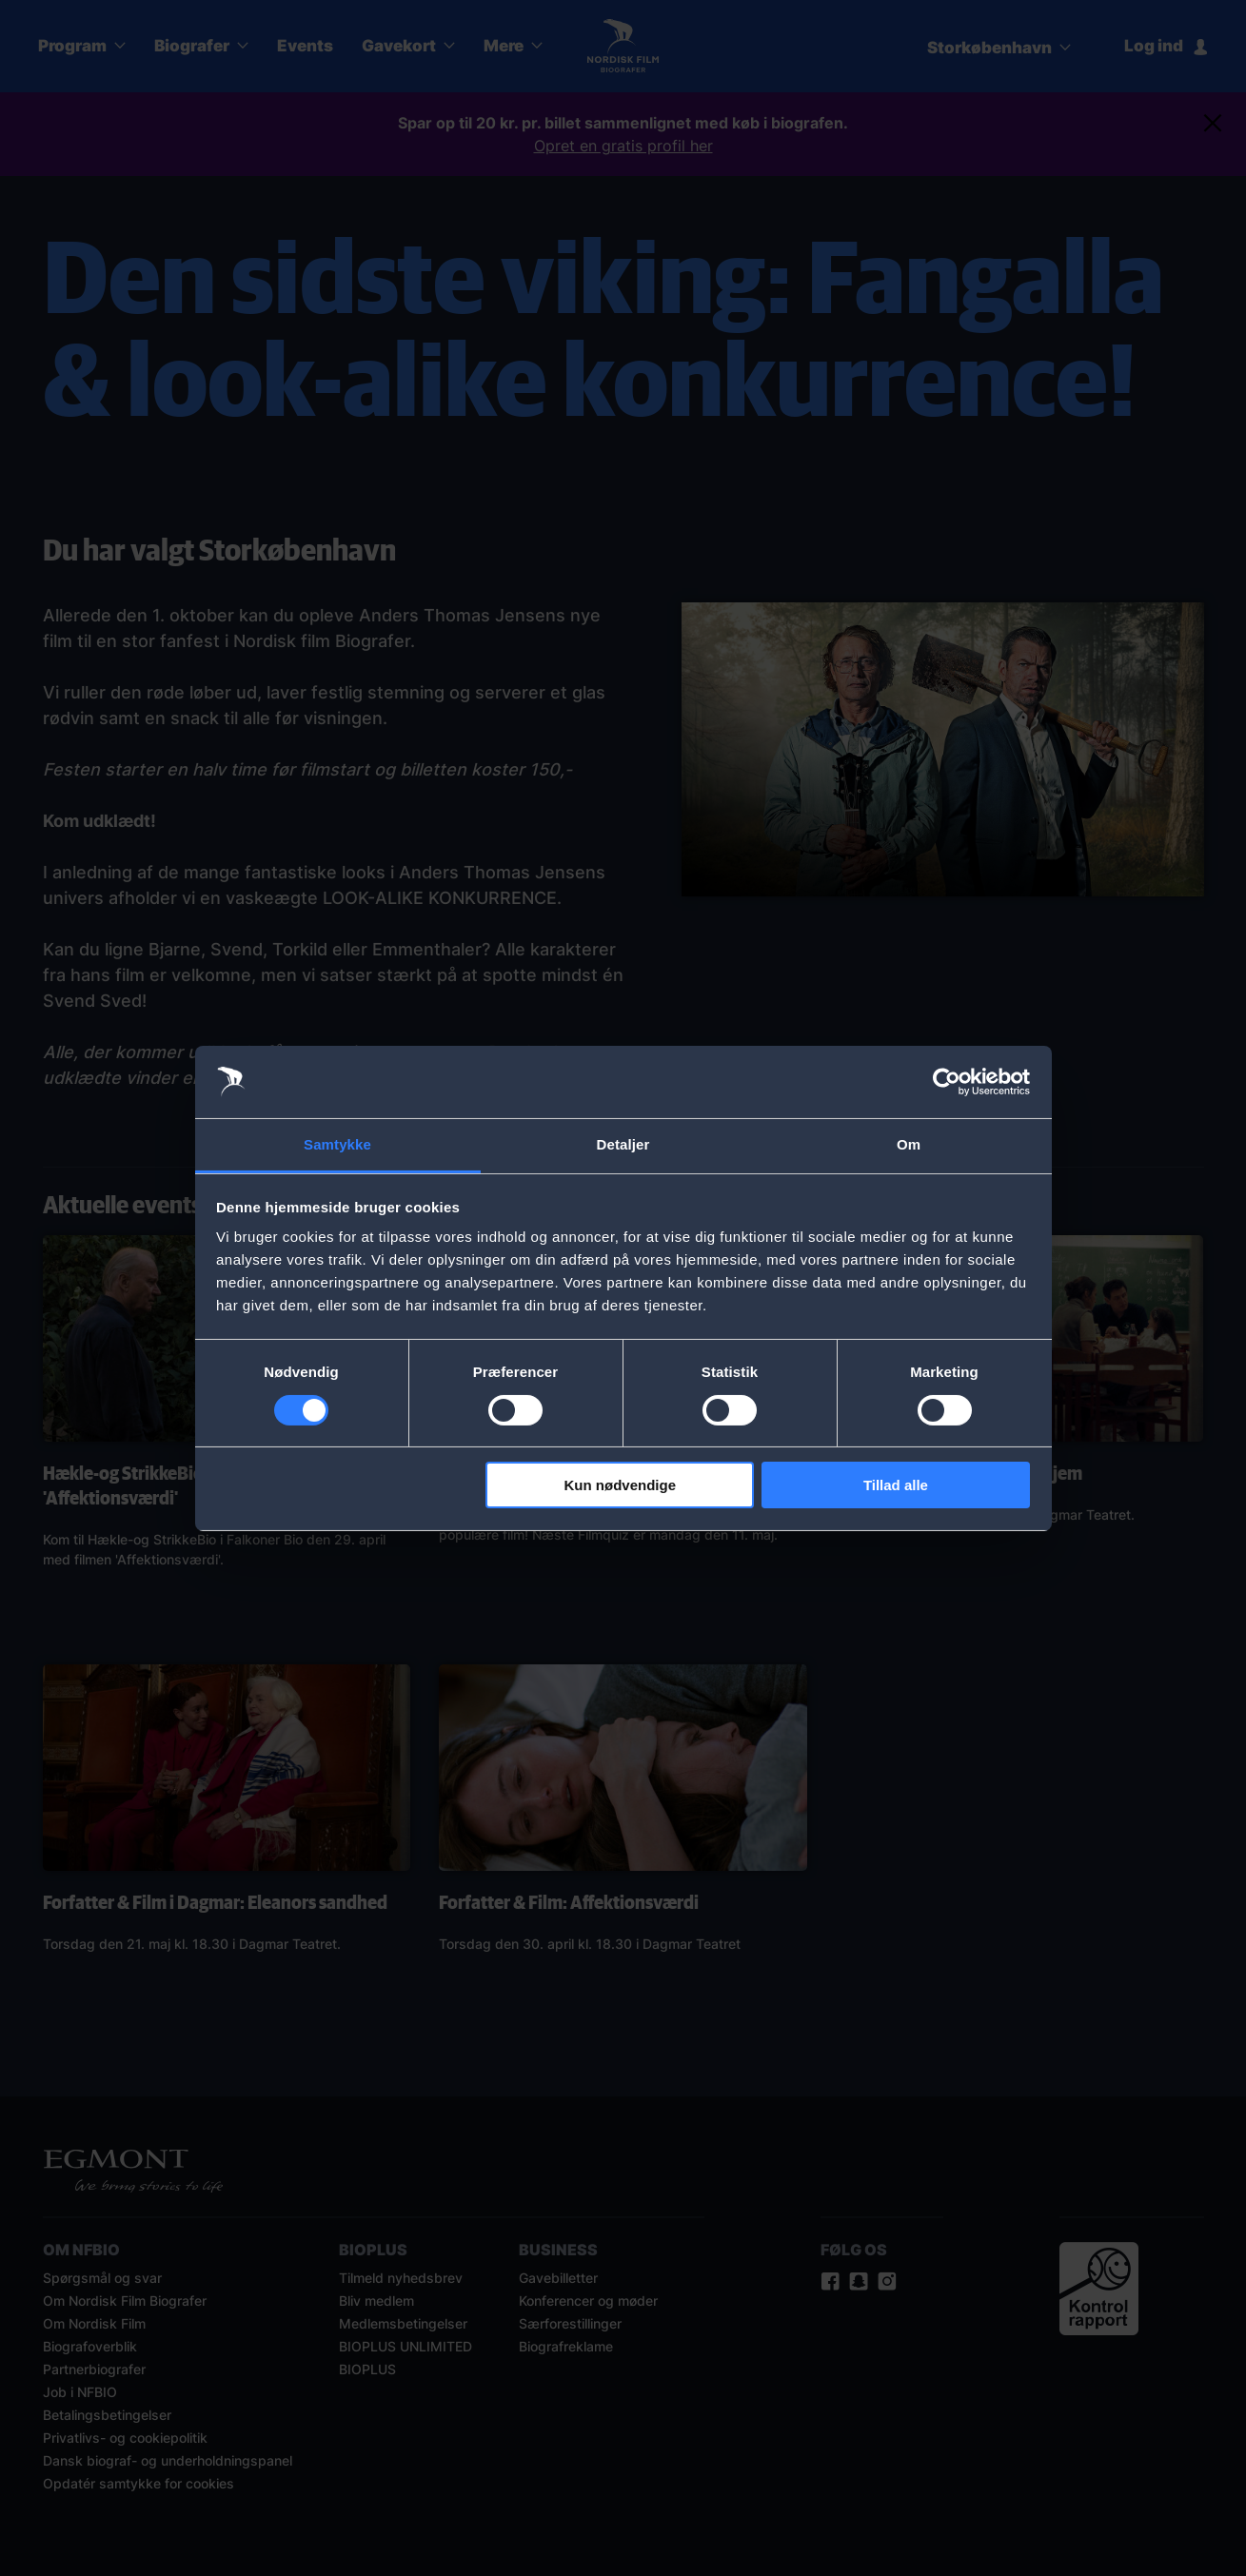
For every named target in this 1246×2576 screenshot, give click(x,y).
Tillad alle (895, 1485)
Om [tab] (908, 1144)
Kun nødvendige (620, 1485)
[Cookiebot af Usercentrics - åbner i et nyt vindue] (946, 1082)
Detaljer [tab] (623, 1144)
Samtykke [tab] (337, 1144)
